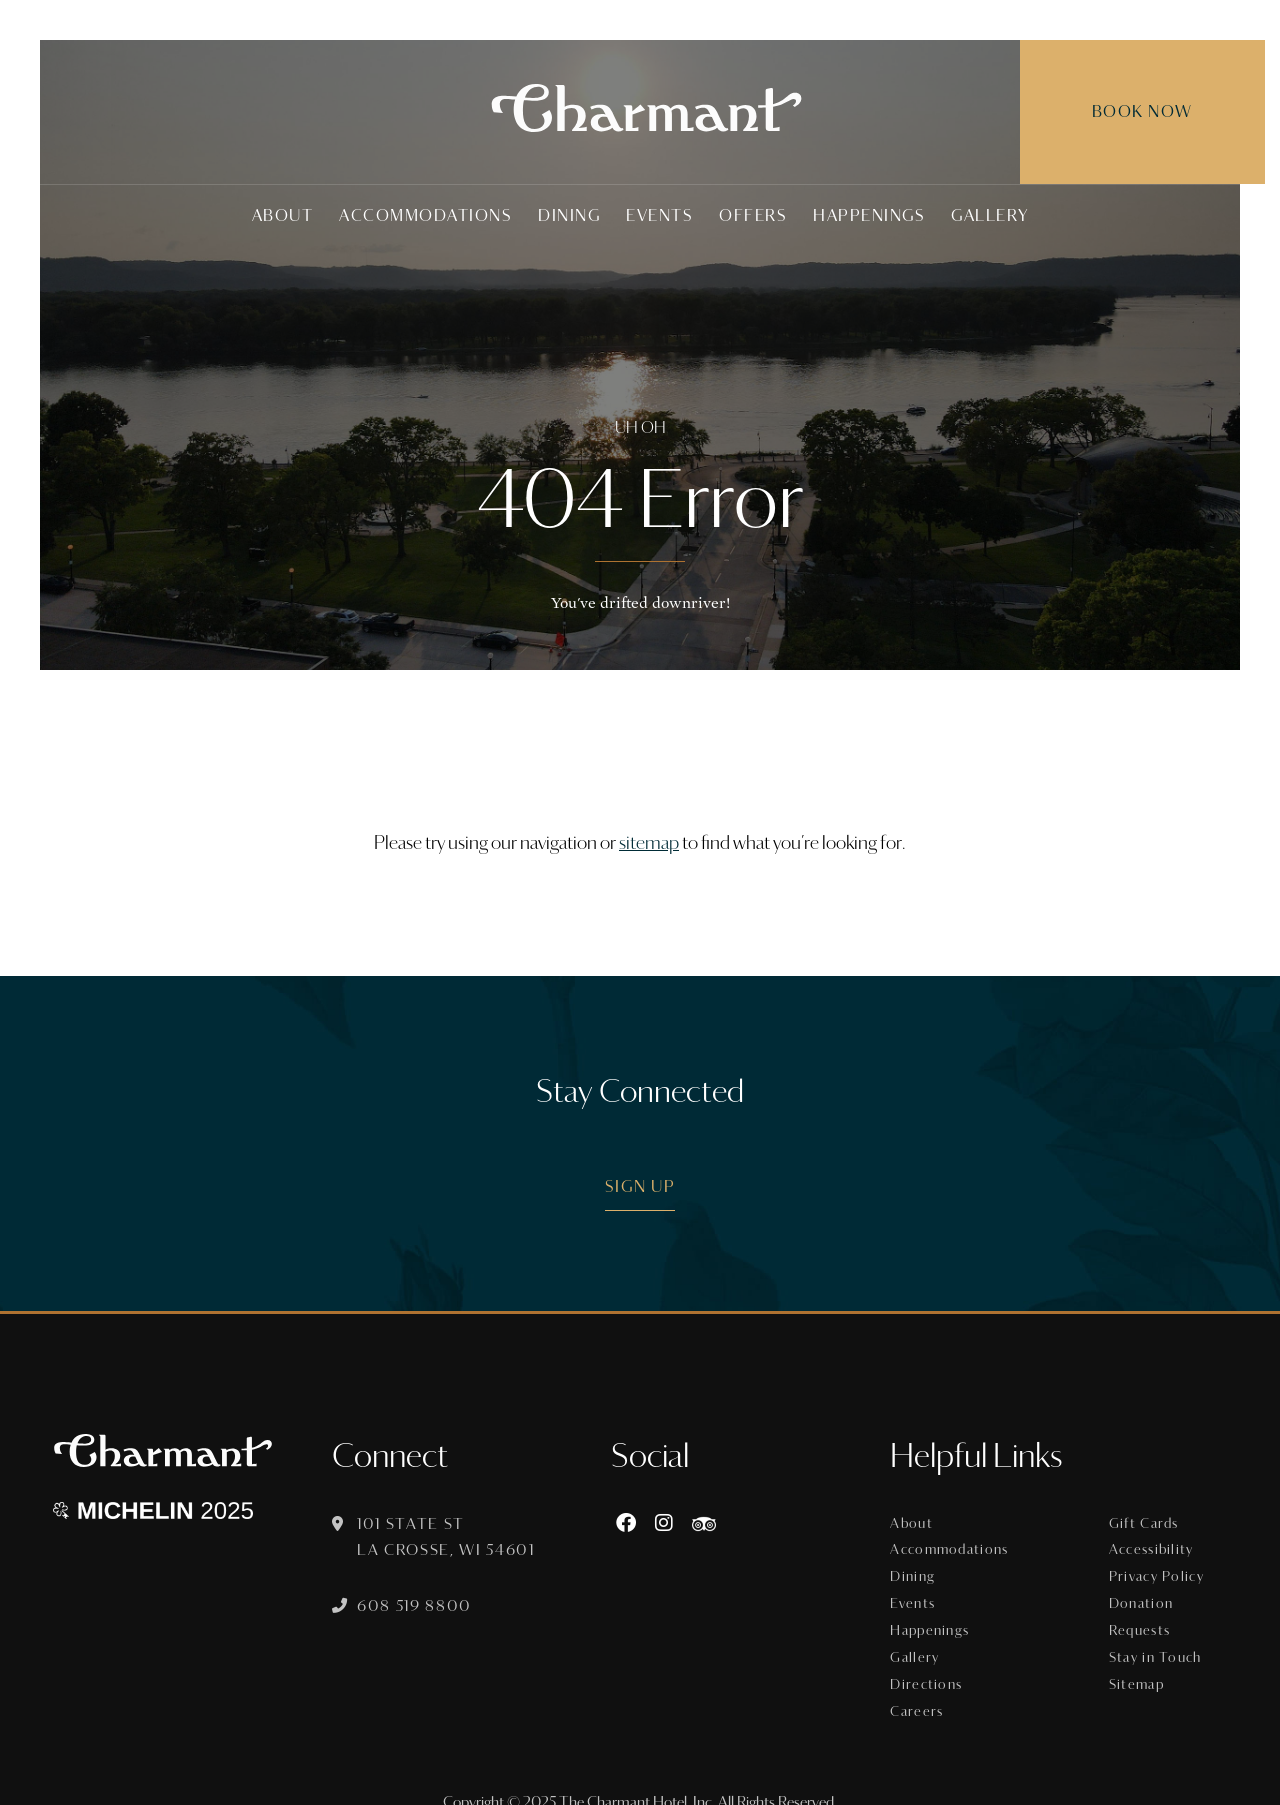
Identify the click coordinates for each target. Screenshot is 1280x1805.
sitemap (649, 843)
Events (921, 1595)
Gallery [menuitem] (990, 215)
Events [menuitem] (659, 215)
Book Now (1117, 111)
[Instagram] (671, 1523)
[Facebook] (633, 1523)
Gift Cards (1147, 1523)
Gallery (923, 1643)
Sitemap (1140, 1667)
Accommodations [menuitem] (425, 215)
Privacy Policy (1160, 1571)
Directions (934, 1667)
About (920, 1523)
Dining (922, 1571)
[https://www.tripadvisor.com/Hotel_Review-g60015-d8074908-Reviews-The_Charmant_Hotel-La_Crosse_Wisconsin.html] (711, 1523)
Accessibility (1155, 1547)
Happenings (938, 1619)
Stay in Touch (1158, 1643)
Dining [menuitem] (569, 215)
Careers (924, 1691)
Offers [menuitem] (753, 215)
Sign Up (640, 1186)
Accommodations (956, 1547)
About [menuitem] (283, 215)
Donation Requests (1144, 1607)
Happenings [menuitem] (869, 215)
